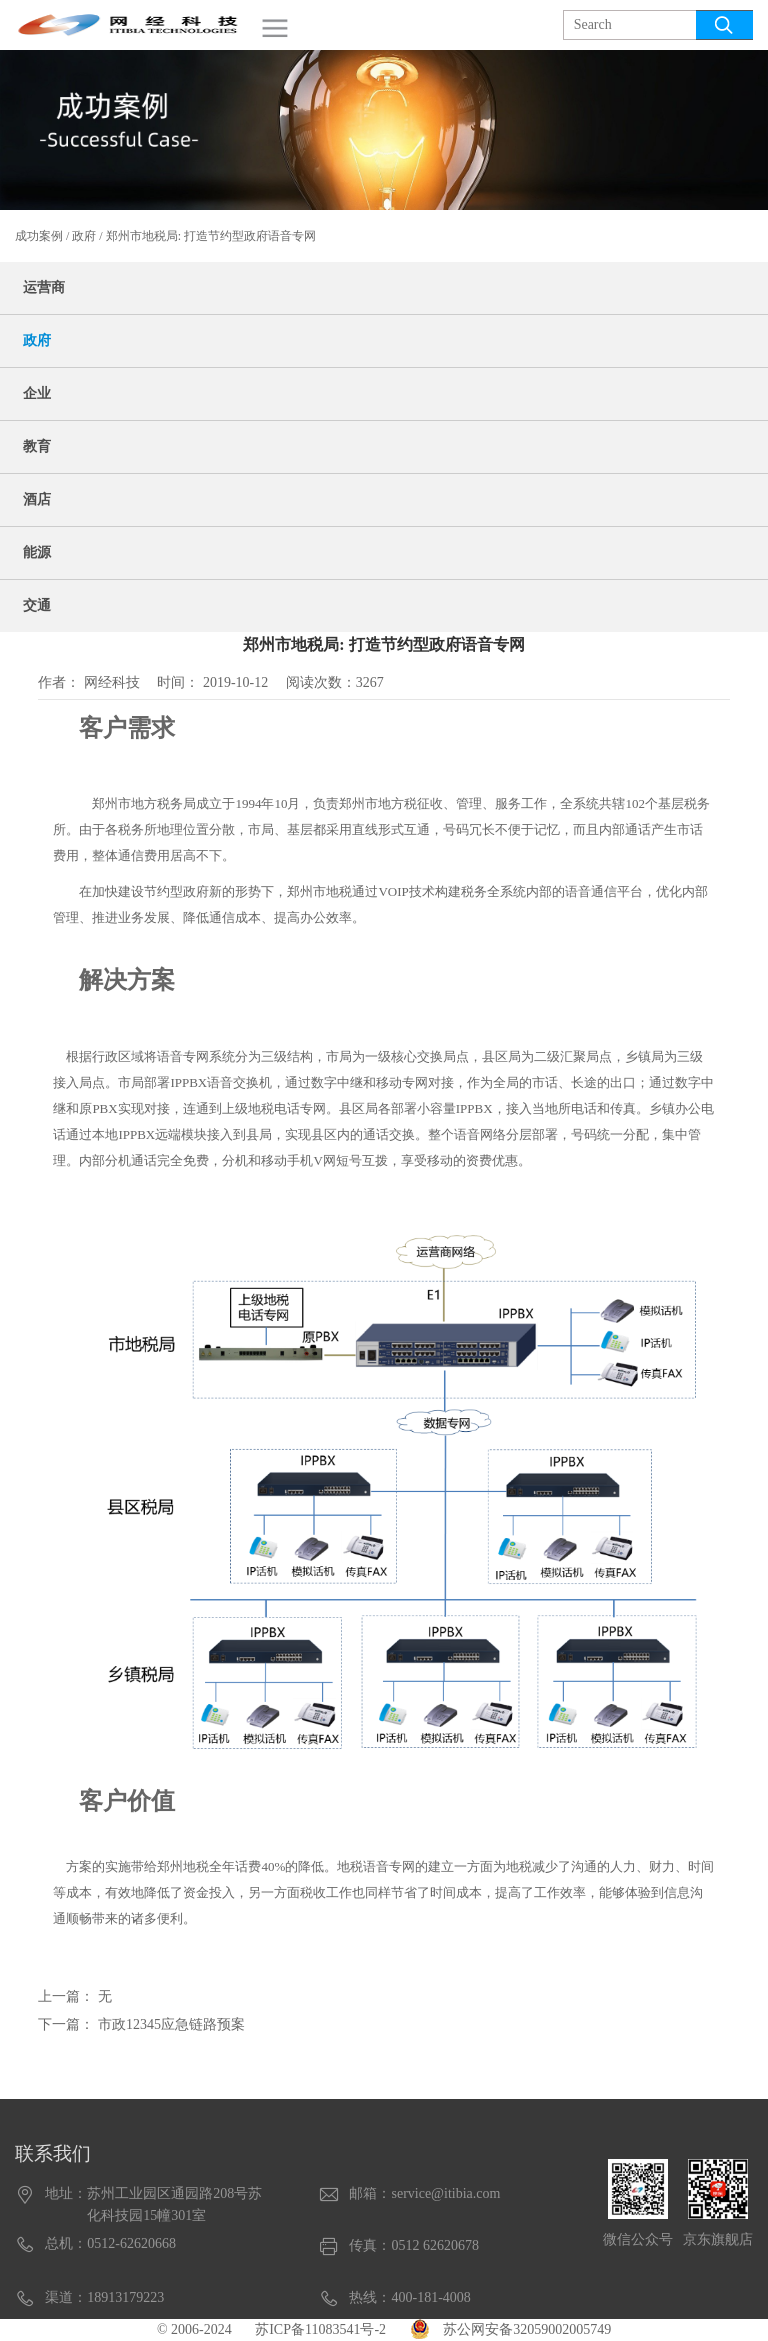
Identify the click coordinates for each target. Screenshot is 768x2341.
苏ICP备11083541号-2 (320, 2329)
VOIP (393, 891)
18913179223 (125, 2297)
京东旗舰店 (718, 2239)
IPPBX (188, 1082)
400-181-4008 (430, 2297)
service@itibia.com (445, 2193)
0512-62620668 (131, 2243)
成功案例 (39, 236)
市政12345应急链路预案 (171, 2024)
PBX (104, 1108)
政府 (84, 236)
